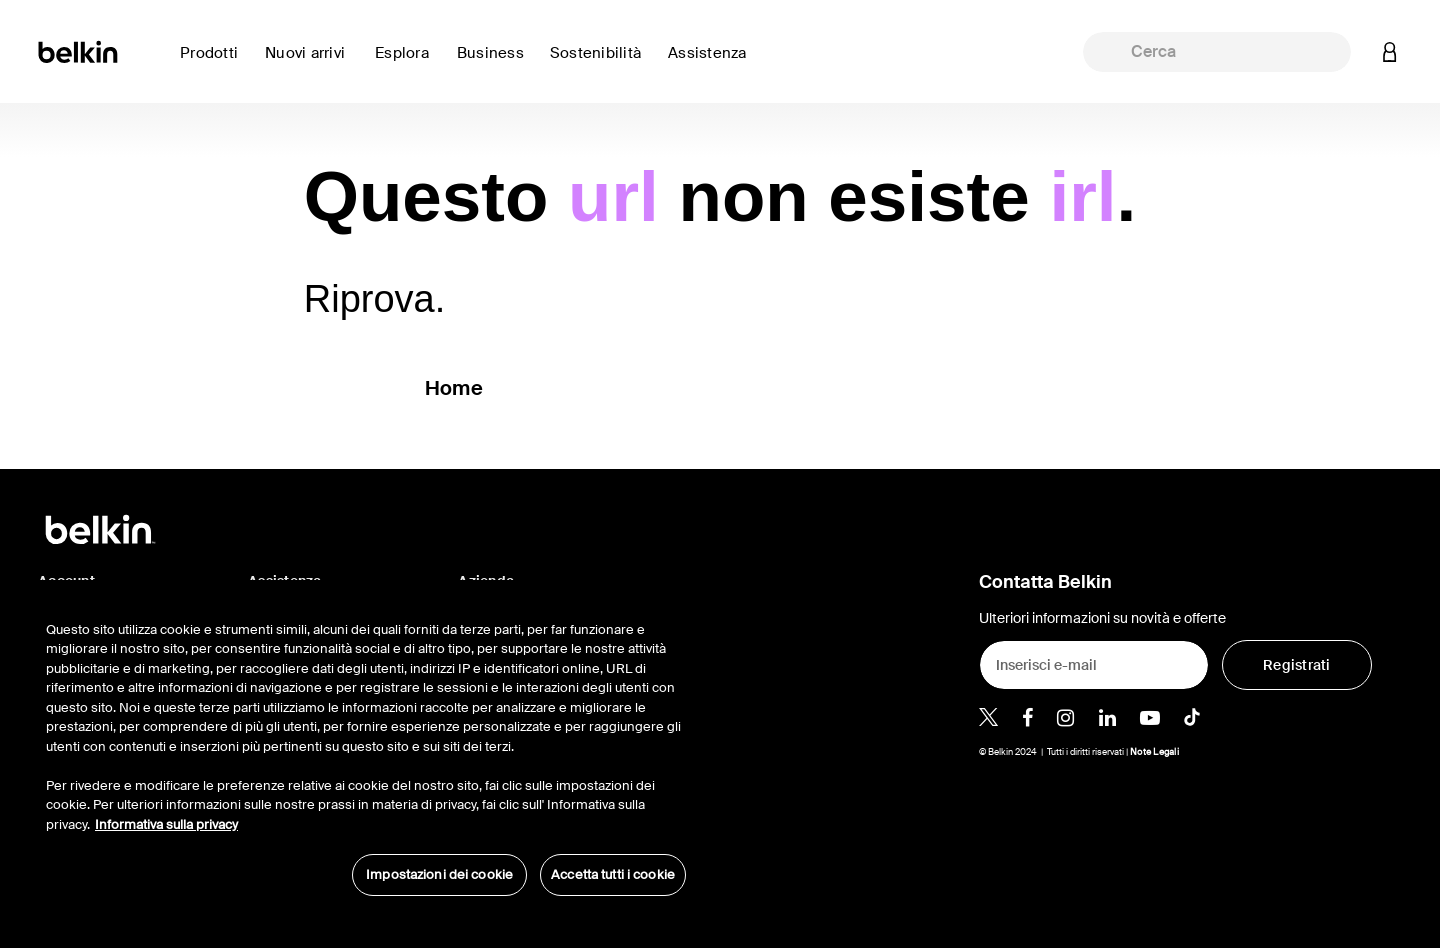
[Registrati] (1297, 665)
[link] (312, 64)
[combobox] (1217, 52)
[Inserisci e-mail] (1094, 665)
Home (454, 388)
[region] (366, 748)
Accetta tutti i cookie (613, 874)
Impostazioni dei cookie (439, 874)
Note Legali (1154, 752)
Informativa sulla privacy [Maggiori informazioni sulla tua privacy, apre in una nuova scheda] (166, 824)
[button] (1390, 51)
